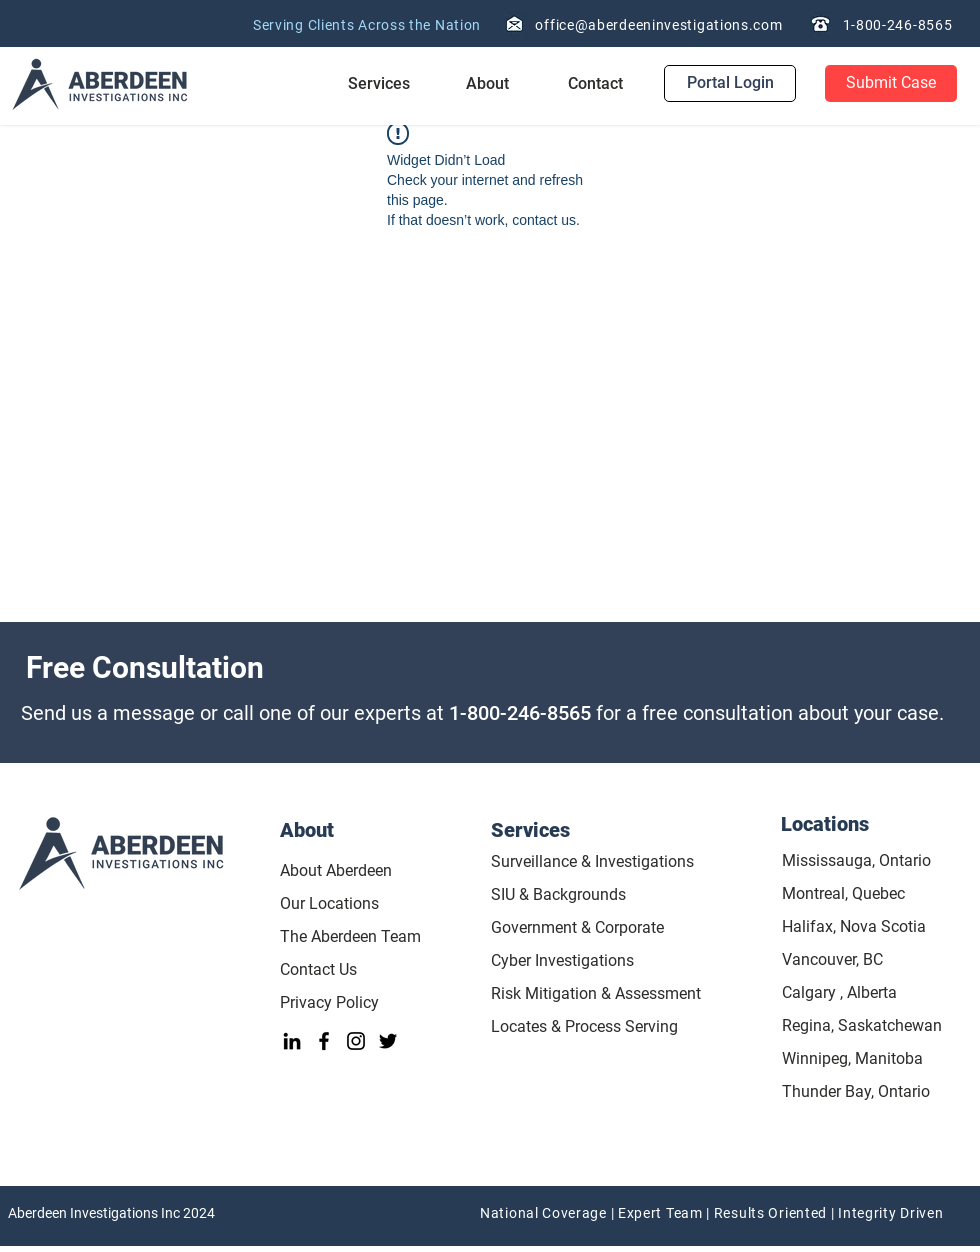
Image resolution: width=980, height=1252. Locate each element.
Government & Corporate (577, 927)
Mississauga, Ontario (856, 860)
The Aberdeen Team (350, 936)
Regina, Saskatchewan (862, 1025)
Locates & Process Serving (584, 1026)
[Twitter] (388, 1041)
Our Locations (329, 903)
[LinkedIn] (292, 1041)
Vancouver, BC (832, 959)
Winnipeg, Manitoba (852, 1058)
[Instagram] (356, 1041)
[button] (378, 83)
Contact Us (320, 969)
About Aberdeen (336, 870)
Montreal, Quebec (843, 893)
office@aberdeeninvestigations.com (658, 25)
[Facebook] (324, 1041)
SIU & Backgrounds (558, 894)
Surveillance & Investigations (592, 861)
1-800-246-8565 (520, 713)
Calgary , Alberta (839, 992)
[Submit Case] (891, 83)
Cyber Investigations (562, 960)
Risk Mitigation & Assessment (596, 993)
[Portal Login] (730, 83)
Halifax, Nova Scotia (854, 926)
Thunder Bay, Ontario (856, 1091)
